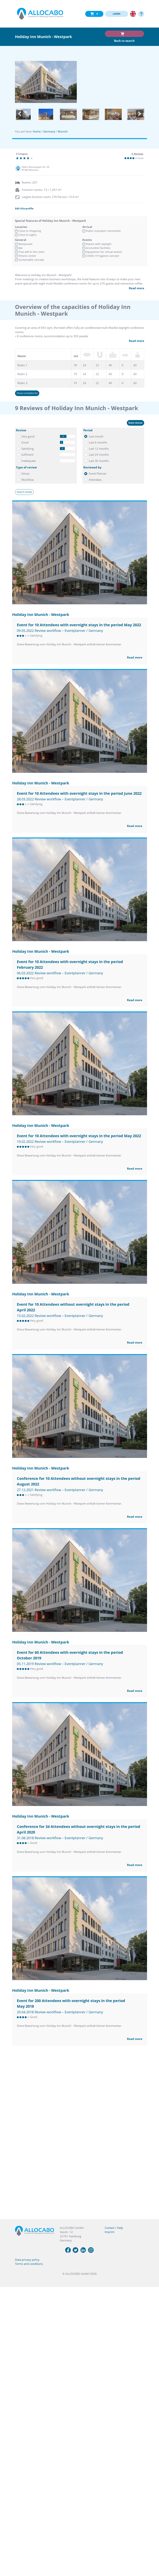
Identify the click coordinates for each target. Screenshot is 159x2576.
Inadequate (28, 461)
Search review (24, 492)
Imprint (109, 2232)
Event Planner (98, 473)
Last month (96, 436)
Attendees (95, 480)
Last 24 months (99, 454)
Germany (49, 131)
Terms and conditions (29, 2264)
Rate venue (135, 422)
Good (24, 442)
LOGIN (116, 13)
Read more (136, 288)
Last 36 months (99, 461)
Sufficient (27, 454)
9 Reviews (137, 153)
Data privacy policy (27, 2259)
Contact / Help (114, 2228)
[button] (19, 114)
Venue (25, 473)
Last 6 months (98, 442)
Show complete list (27, 393)
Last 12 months (99, 448)
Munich (63, 131)
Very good (27, 436)
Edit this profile (24, 208)
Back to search (124, 41)
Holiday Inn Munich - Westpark (40, 614)
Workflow (27, 480)
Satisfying (27, 448)
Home (37, 131)
